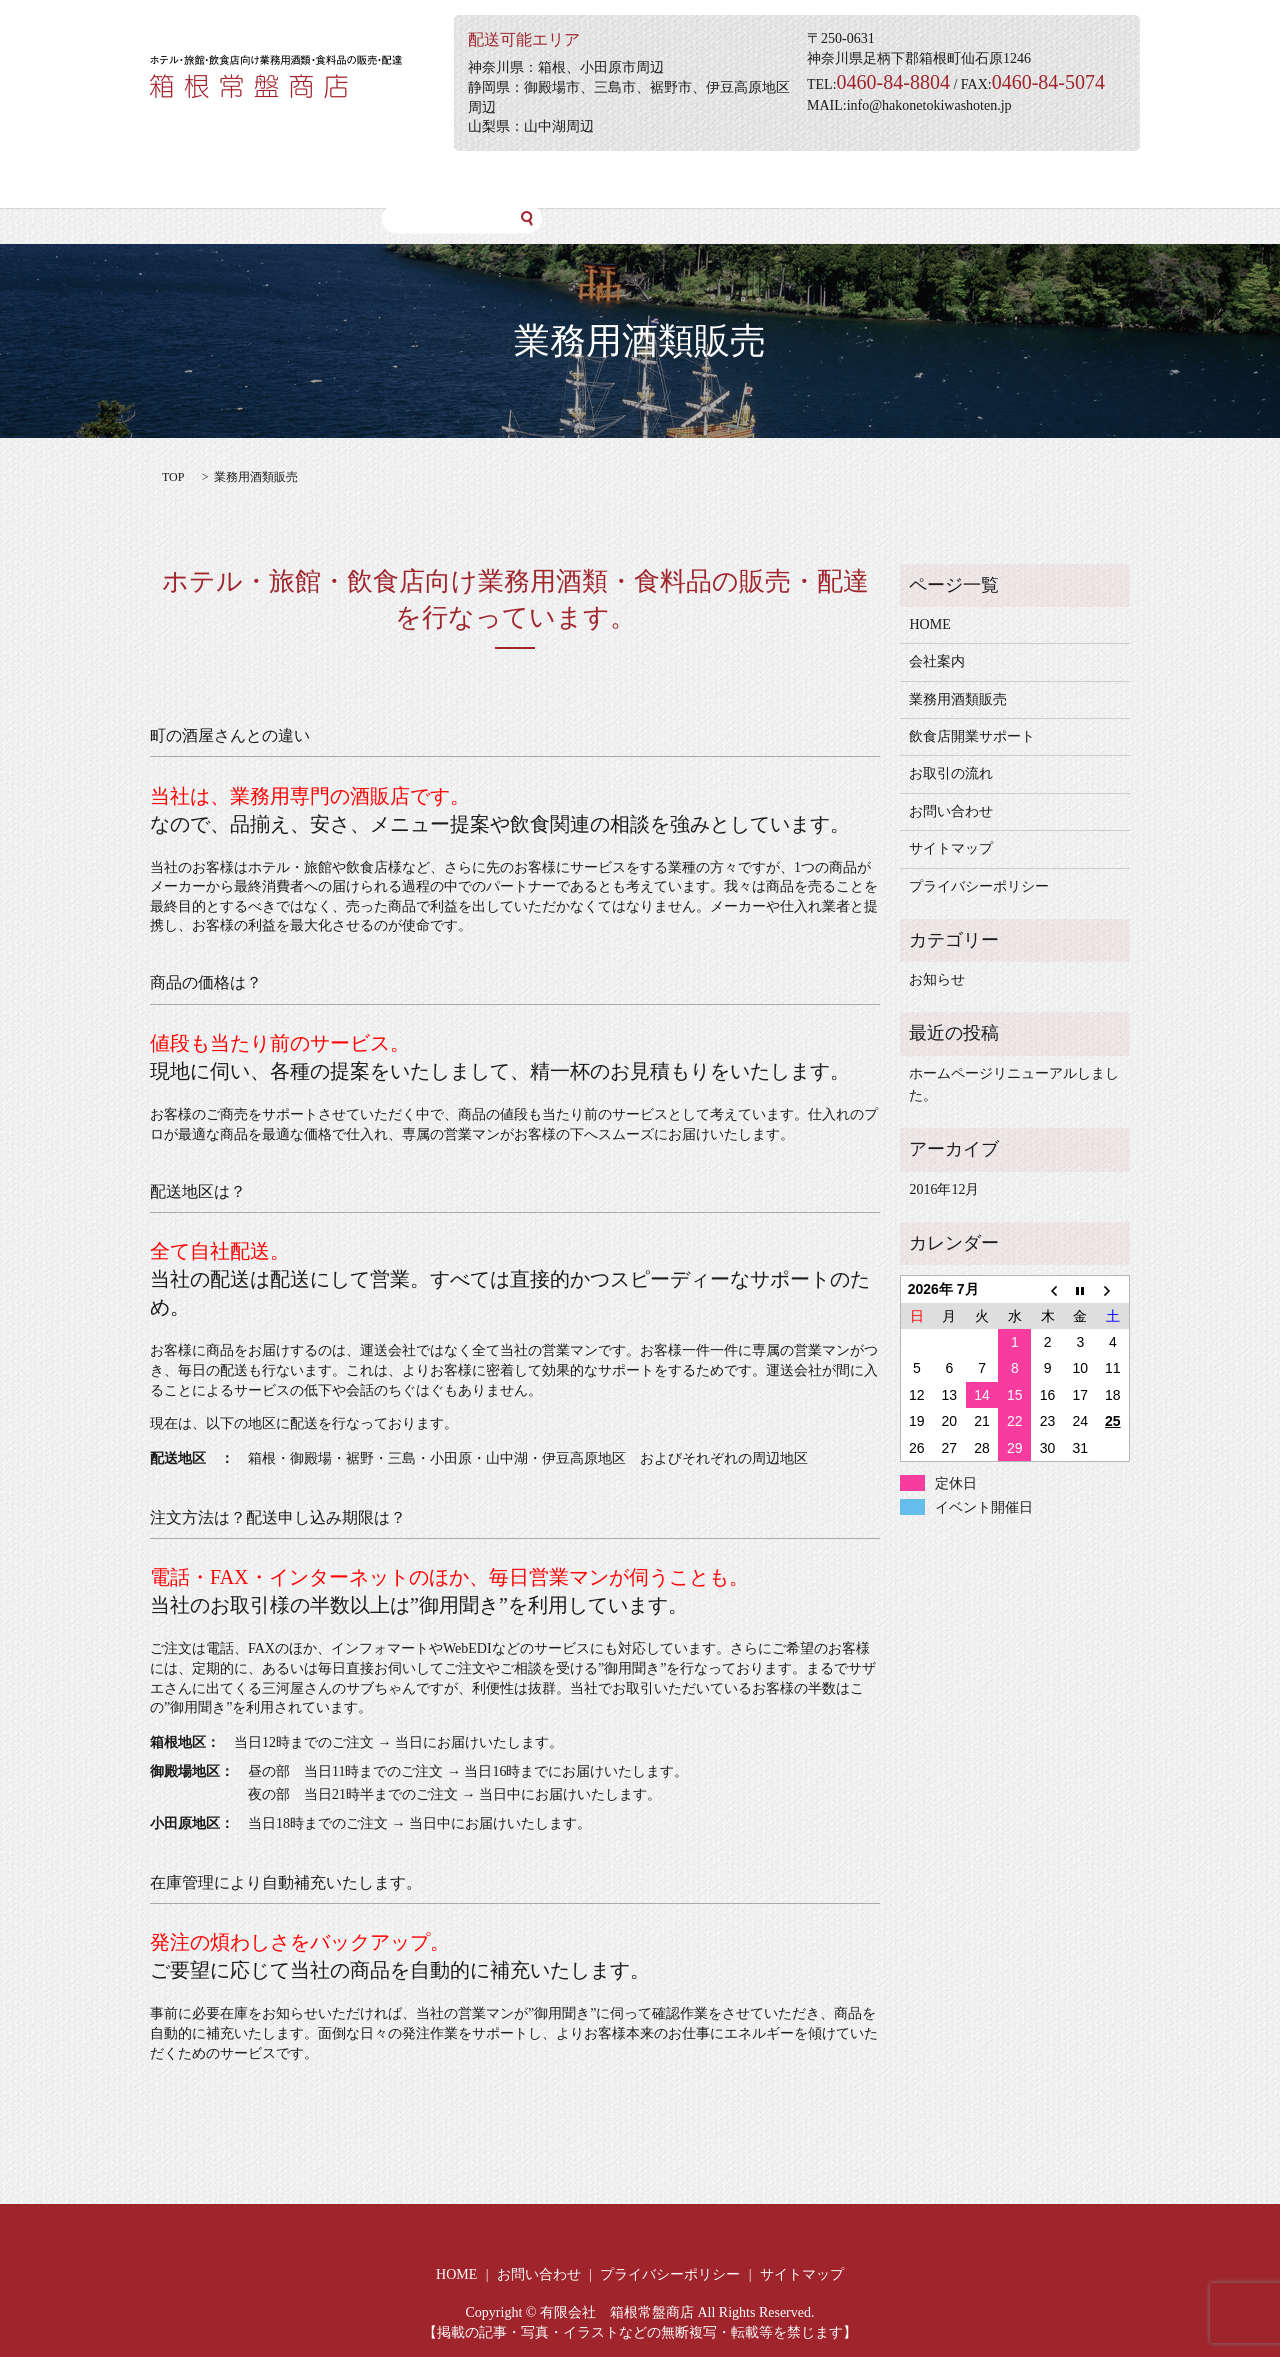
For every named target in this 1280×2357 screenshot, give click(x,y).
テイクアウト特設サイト (935, 179)
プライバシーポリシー (979, 886)
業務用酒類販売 (380, 179)
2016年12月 (944, 1189)
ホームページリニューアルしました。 (1014, 1084)
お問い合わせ (782, 179)
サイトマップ (951, 848)
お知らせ (937, 979)
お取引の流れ (664, 179)
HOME (187, 179)
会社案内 (270, 179)
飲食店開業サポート (526, 179)
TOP (173, 477)
